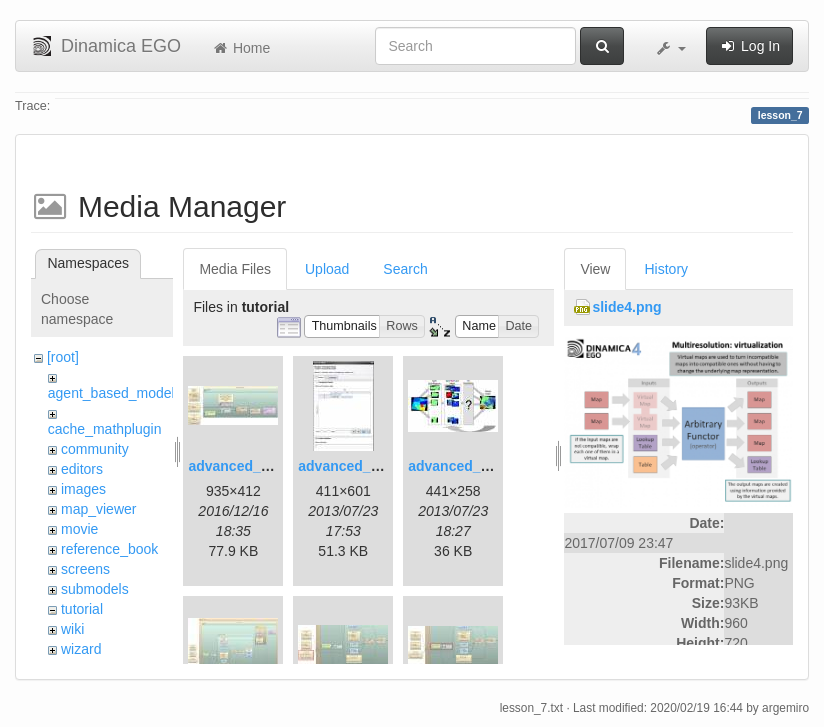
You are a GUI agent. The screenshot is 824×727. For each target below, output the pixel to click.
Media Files (235, 269)
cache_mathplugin (105, 429)
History (666, 269)
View (595, 269)
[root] (63, 357)
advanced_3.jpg (460, 466)
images (83, 489)
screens (85, 569)
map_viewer (98, 509)
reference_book (109, 549)
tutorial (82, 609)
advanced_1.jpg (240, 466)
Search (405, 269)
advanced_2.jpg (350, 466)
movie (79, 529)
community (95, 449)
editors (82, 469)
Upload (327, 269)
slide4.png (626, 307)
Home (240, 48)
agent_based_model (111, 393)
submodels (95, 589)
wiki (72, 629)
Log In (749, 46)
